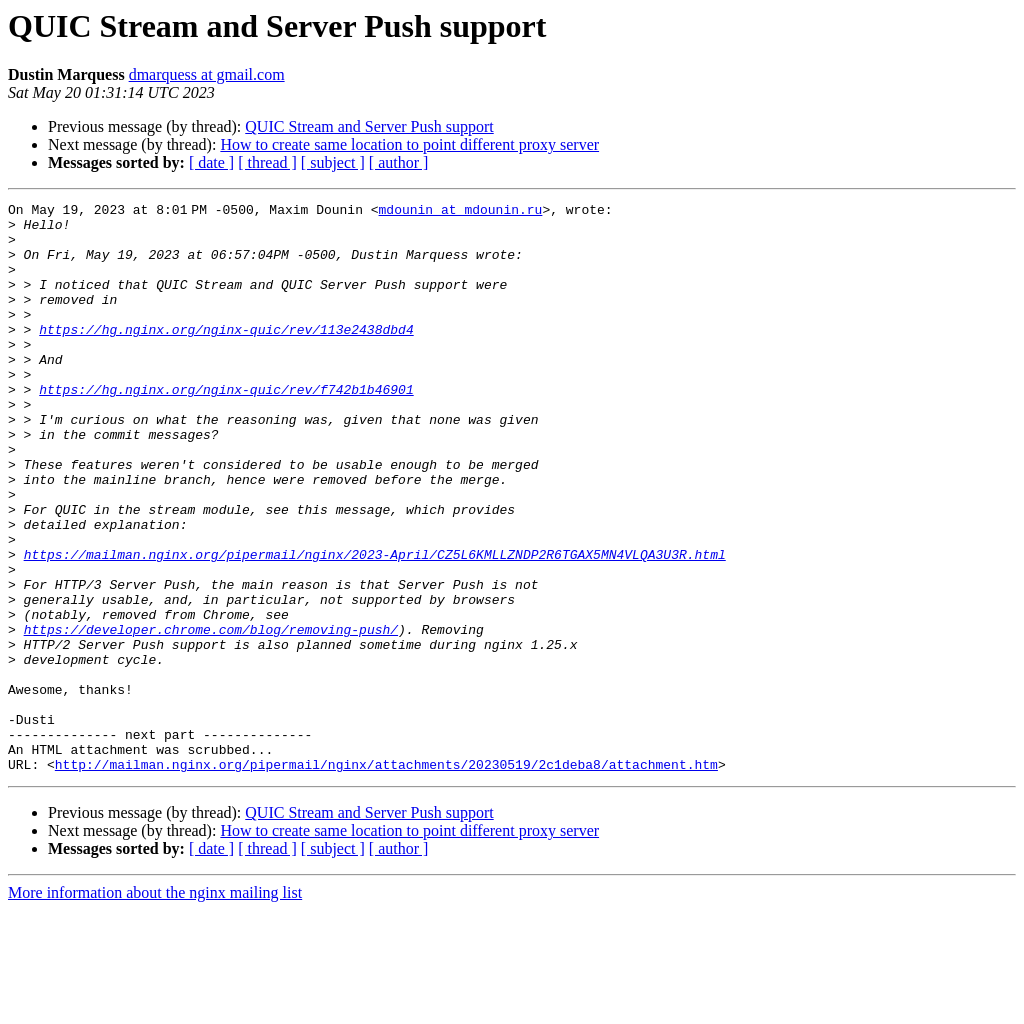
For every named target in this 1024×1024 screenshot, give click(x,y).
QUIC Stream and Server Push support (369, 126)
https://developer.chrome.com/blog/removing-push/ (211, 716)
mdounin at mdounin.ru (464, 212)
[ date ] (211, 162)
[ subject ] (333, 162)
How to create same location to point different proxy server (409, 144)
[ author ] (399, 162)
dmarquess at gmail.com (207, 74)
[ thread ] (267, 162)
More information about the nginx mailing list (155, 1006)
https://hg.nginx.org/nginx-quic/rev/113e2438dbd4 (226, 356)
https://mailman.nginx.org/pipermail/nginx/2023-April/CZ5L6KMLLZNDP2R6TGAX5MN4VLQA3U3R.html (375, 626)
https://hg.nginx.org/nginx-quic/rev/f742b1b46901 (226, 428)
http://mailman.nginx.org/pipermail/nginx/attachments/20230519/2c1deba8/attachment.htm (386, 878)
